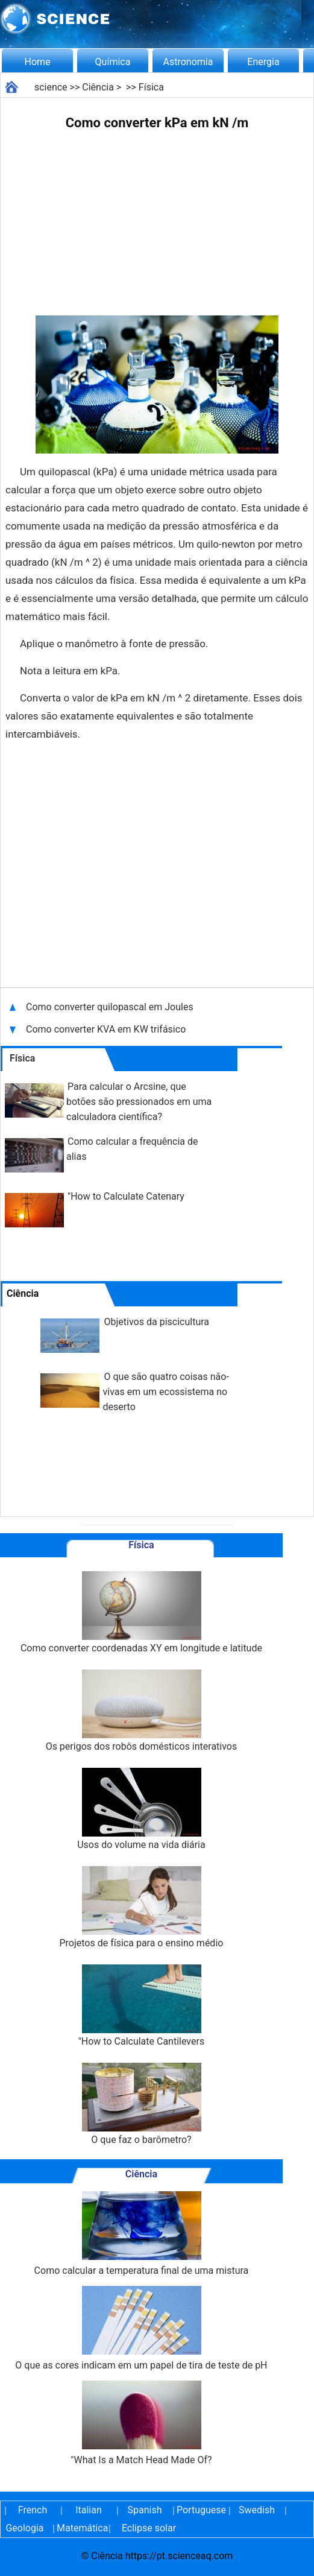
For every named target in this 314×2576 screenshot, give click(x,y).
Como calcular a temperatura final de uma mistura (141, 2233)
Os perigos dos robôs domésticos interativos (141, 1710)
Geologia (24, 2528)
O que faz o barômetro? (141, 2104)
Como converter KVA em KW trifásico (106, 1029)
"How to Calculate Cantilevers (141, 2005)
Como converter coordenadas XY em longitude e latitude (141, 1612)
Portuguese (201, 2510)
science (51, 87)
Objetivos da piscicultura (156, 1322)
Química (113, 62)
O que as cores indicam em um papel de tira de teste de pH (141, 2328)
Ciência (98, 87)
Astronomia (188, 62)
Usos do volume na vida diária (141, 1809)
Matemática (81, 2528)
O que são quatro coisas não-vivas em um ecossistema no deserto (166, 1392)
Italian (88, 2510)
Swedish (257, 2510)
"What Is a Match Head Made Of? (141, 2423)
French (32, 2510)
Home (37, 62)
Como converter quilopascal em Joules (109, 1007)
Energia (263, 62)
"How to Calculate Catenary (126, 1196)
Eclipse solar (149, 2528)
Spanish (145, 2510)
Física (151, 87)
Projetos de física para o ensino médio (141, 1907)
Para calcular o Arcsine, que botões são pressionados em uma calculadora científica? (139, 1101)
